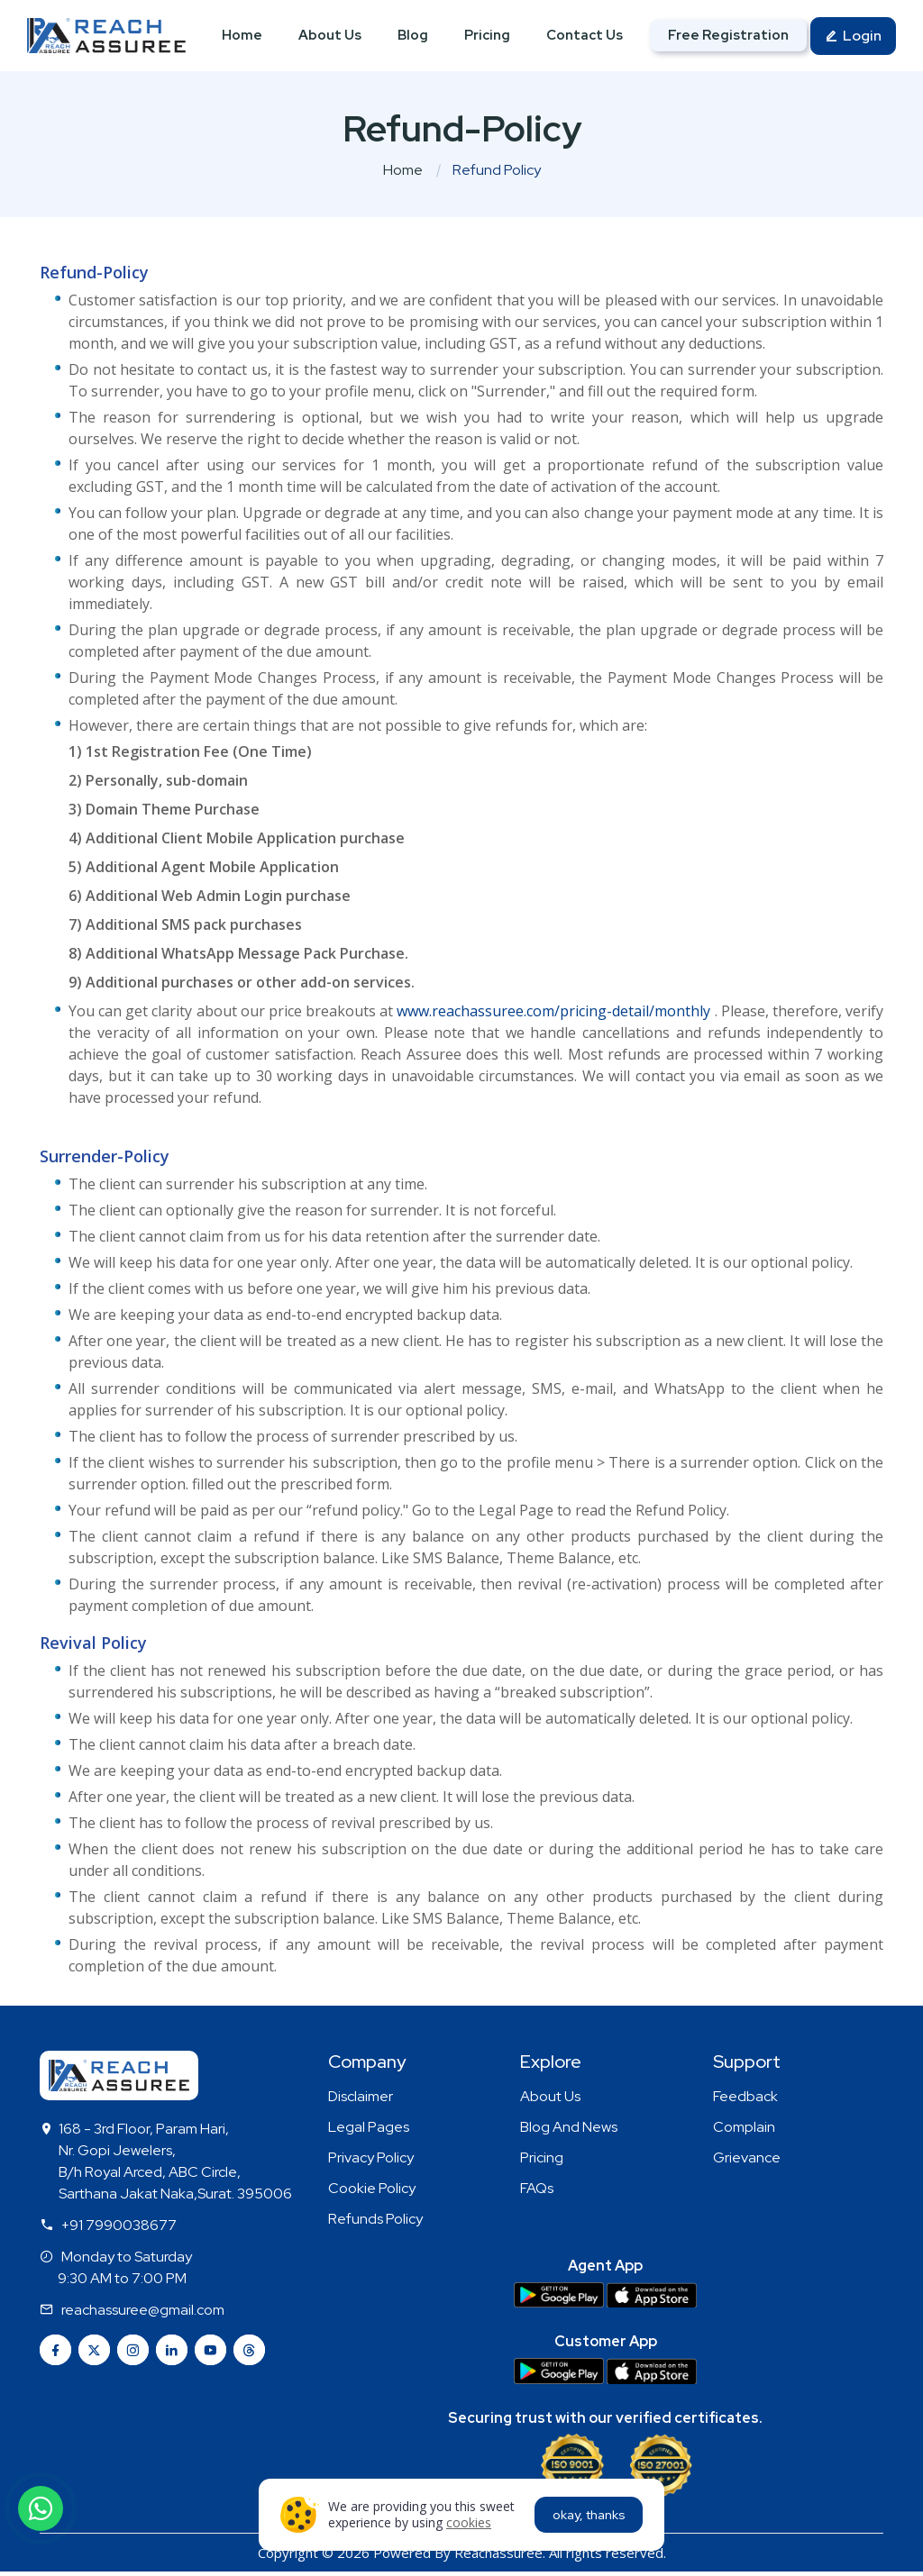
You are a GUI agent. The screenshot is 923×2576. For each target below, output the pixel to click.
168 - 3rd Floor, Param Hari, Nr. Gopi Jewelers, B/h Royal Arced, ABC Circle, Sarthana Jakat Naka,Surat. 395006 (175, 2161)
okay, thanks (589, 2515)
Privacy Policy (371, 2157)
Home (242, 35)
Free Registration (728, 35)
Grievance (747, 2157)
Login (853, 37)
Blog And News (568, 2126)
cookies (468, 2522)
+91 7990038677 (119, 2225)
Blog (413, 35)
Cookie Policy (372, 2188)
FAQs (536, 2188)
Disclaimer (360, 2096)
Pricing (487, 35)
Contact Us (584, 35)
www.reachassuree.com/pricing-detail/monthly (553, 1011)
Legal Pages (368, 2126)
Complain (744, 2126)
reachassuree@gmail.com (142, 2309)
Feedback (745, 2096)
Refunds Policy (375, 2218)
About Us (329, 35)
